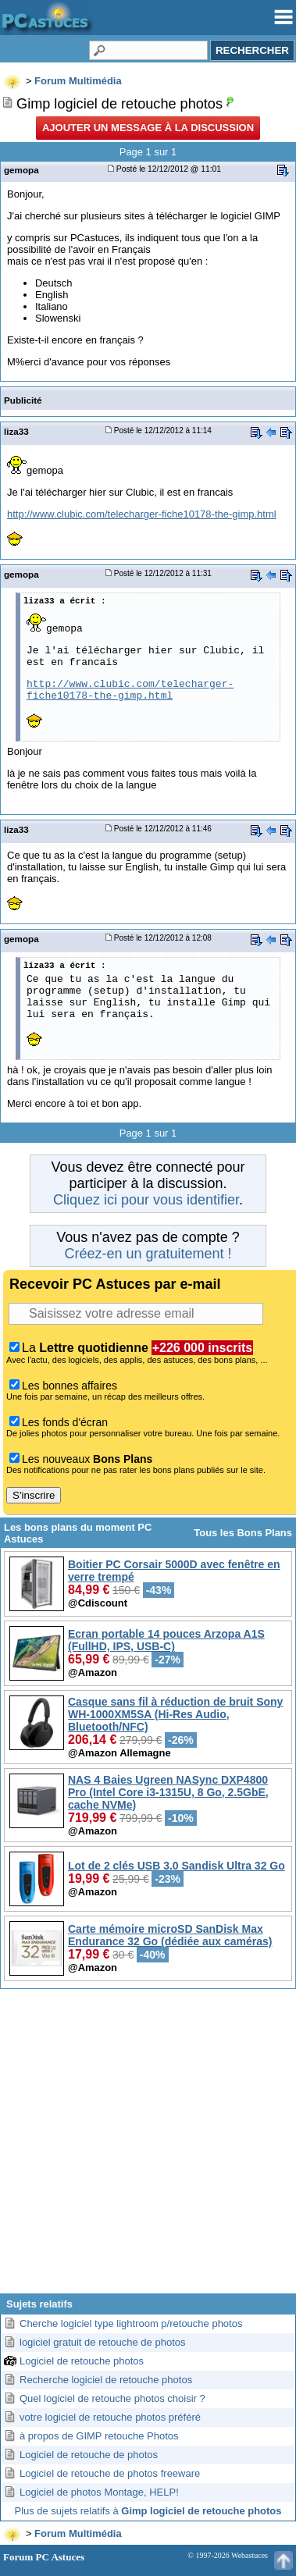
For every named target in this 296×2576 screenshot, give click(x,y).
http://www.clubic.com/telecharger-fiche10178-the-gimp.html (141, 514)
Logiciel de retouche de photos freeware (110, 2473)
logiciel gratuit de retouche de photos (102, 2342)
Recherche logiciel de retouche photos (106, 2380)
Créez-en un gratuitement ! (147, 1253)
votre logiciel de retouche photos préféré (110, 2417)
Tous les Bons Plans (243, 1533)
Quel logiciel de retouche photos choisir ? (112, 2398)
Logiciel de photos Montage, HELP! (99, 2492)
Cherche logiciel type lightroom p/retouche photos (131, 2323)
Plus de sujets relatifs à (148, 2511)
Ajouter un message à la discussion (148, 127)
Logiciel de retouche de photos (89, 2454)
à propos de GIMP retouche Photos (99, 2436)
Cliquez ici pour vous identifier (146, 1200)
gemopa (21, 170)
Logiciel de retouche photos (82, 2361)
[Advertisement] (146, 2147)
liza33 (16, 431)
